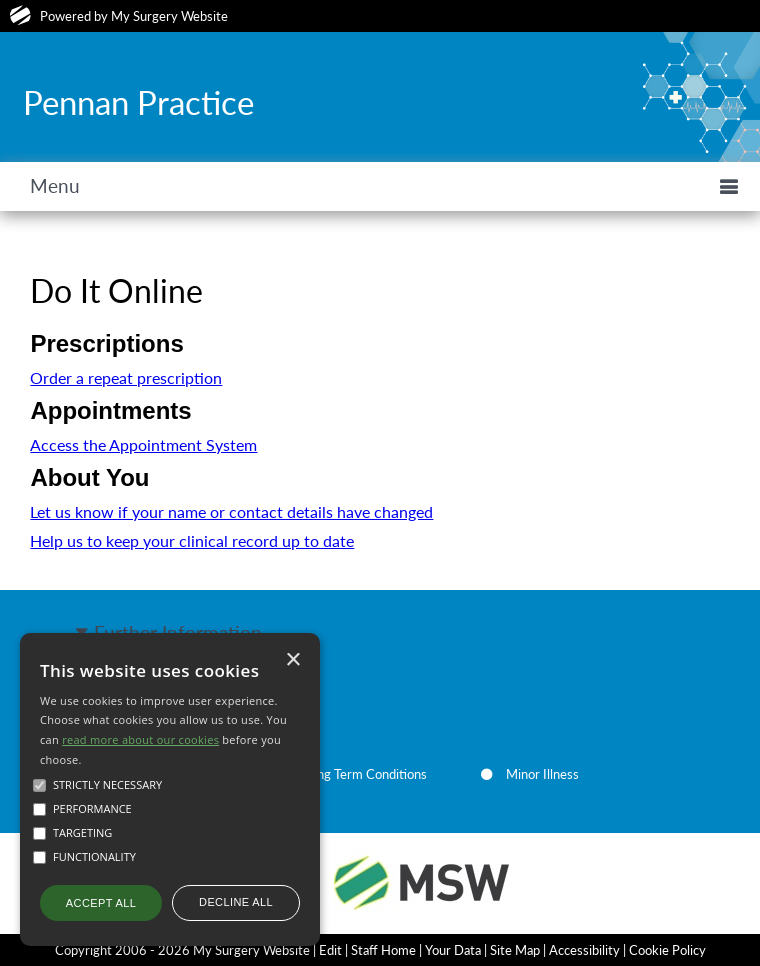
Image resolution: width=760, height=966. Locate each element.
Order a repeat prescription (126, 377)
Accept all (101, 903)
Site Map (515, 950)
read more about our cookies (140, 739)
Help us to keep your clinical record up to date (192, 540)
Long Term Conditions (365, 774)
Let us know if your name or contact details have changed (231, 511)
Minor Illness (542, 774)
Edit (330, 950)
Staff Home (383, 950)
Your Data (453, 950)
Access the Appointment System (143, 444)
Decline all (236, 902)
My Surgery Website (169, 16)
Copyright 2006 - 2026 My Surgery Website (182, 950)
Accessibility (584, 950)
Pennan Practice (138, 102)
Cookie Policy (667, 950)
